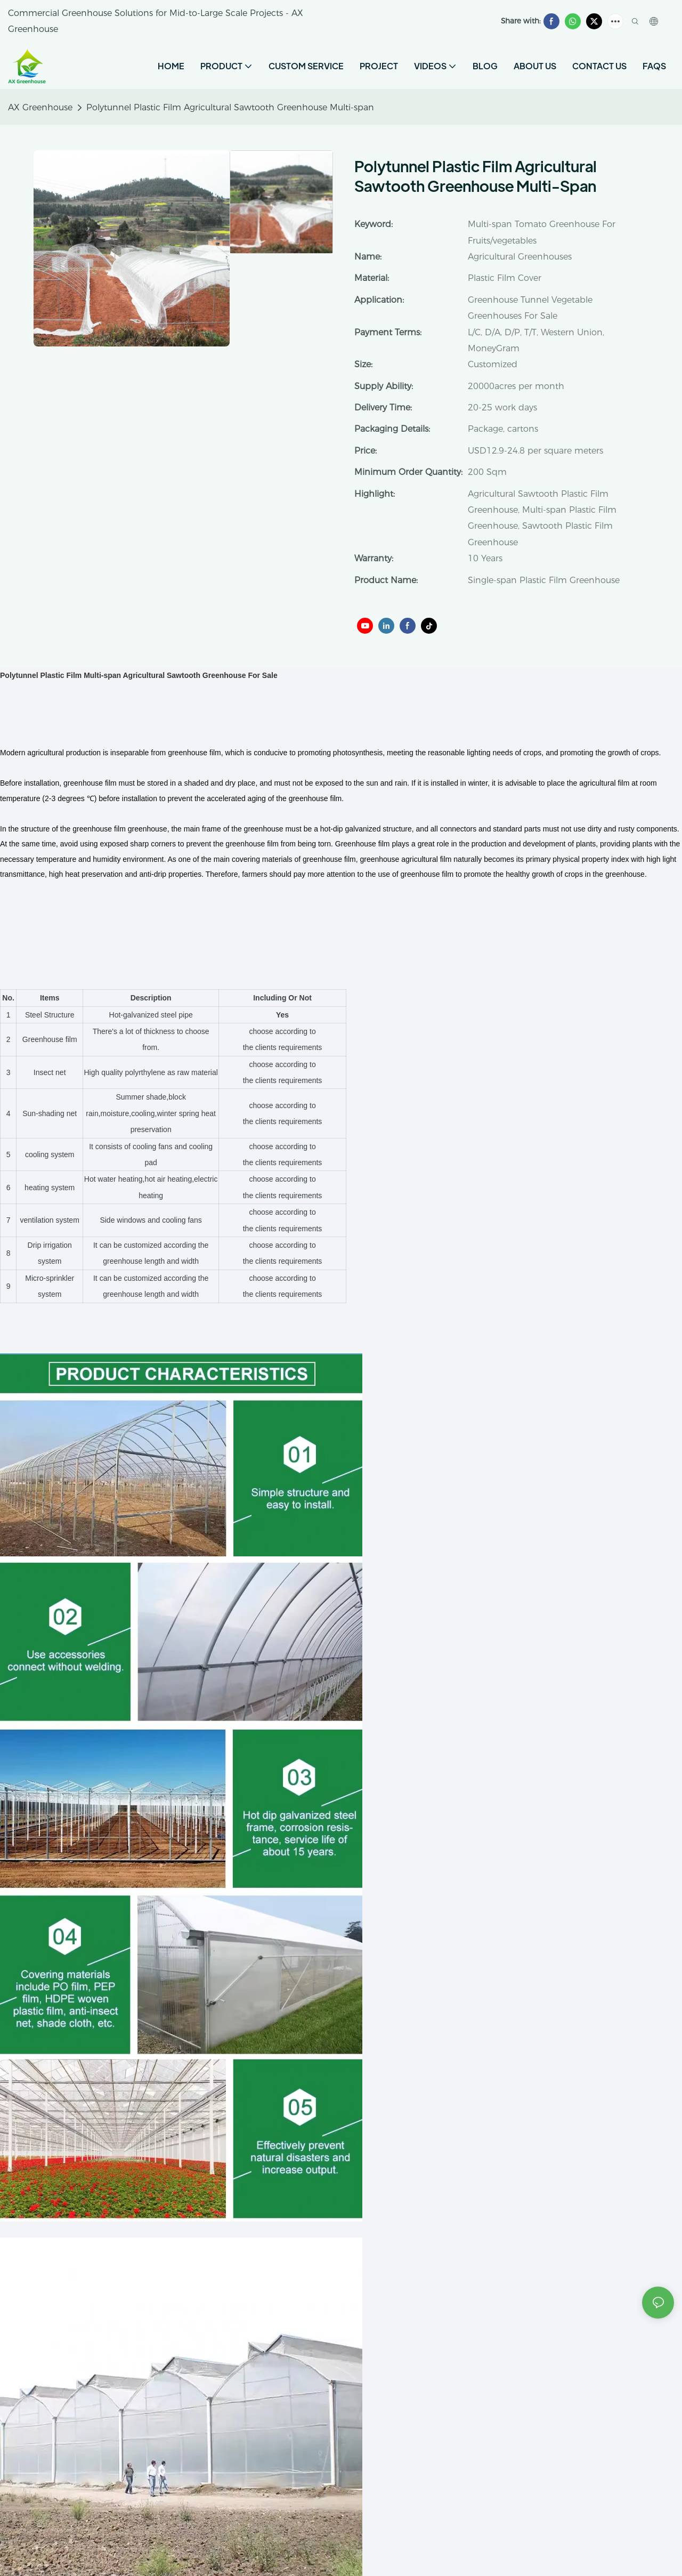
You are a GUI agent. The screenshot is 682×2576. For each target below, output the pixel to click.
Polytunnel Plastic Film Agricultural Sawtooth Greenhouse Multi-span (230, 107)
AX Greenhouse (40, 107)
